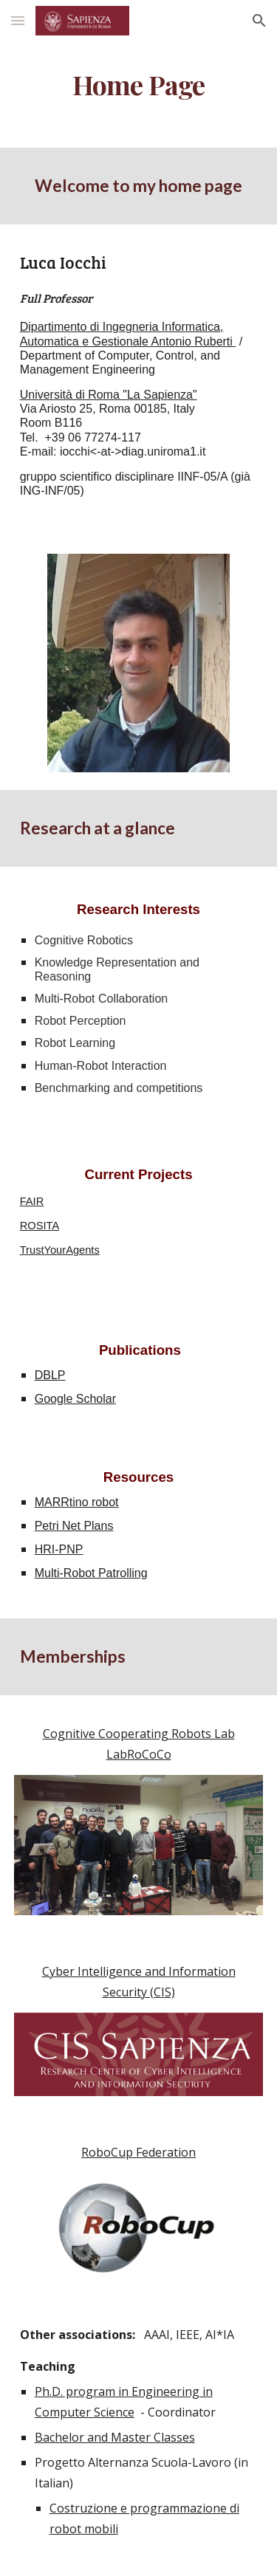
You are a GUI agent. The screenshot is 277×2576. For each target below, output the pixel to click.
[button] (17, 20)
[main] (139, 85)
